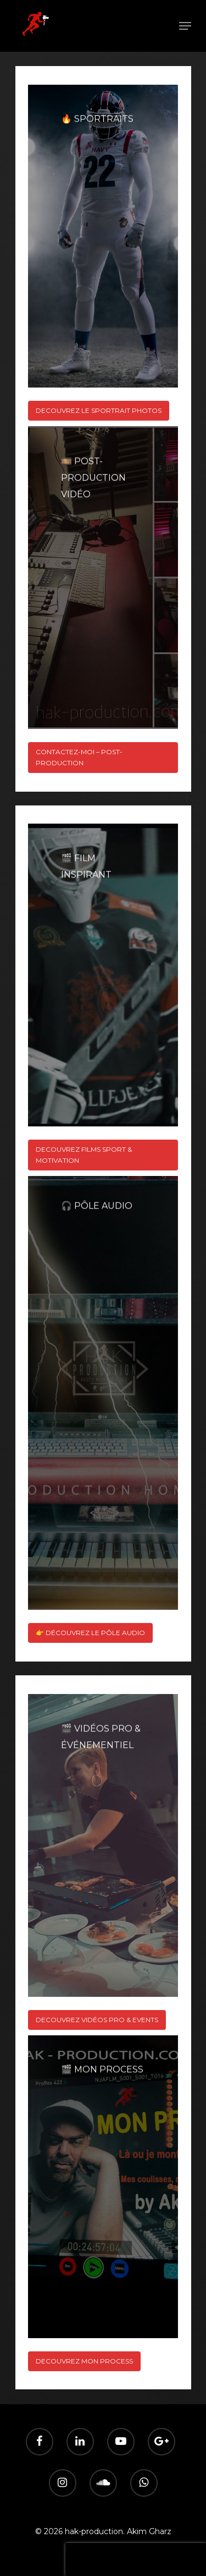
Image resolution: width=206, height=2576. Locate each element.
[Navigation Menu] (185, 25)
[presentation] (135, 2559)
